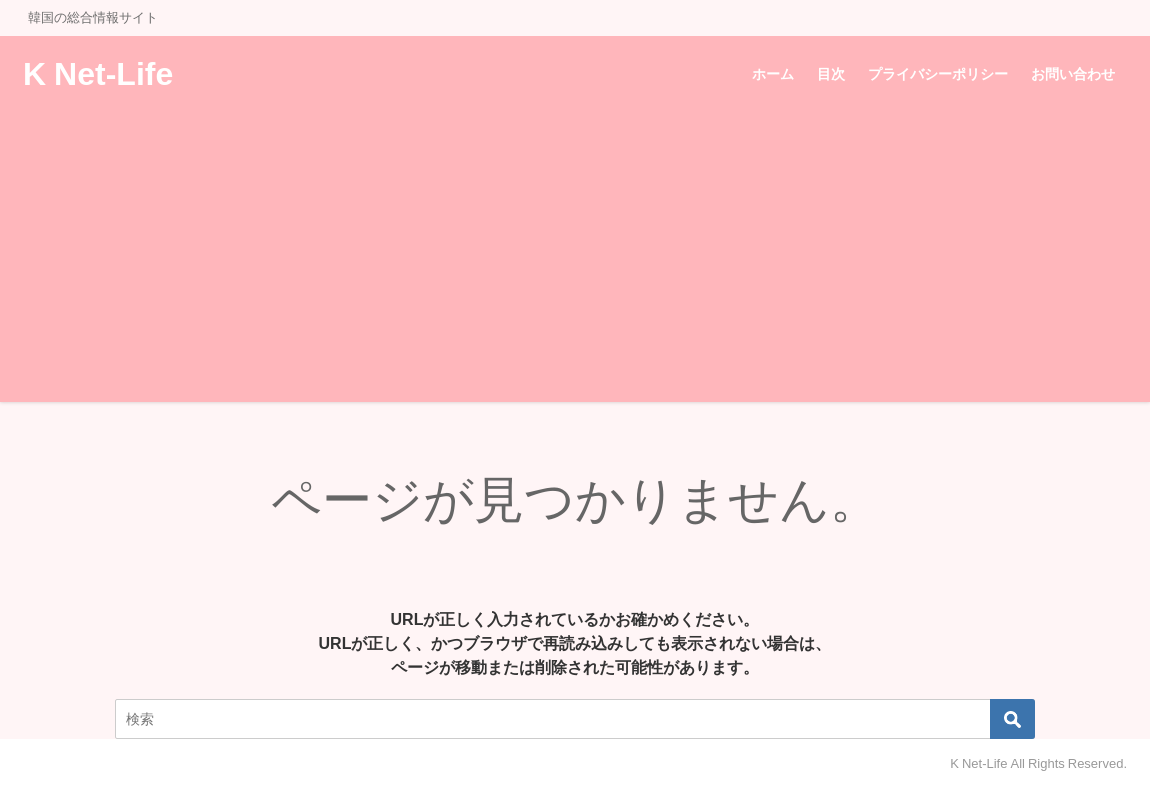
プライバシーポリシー (938, 74)
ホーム (773, 74)
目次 (831, 74)
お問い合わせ (1073, 74)
